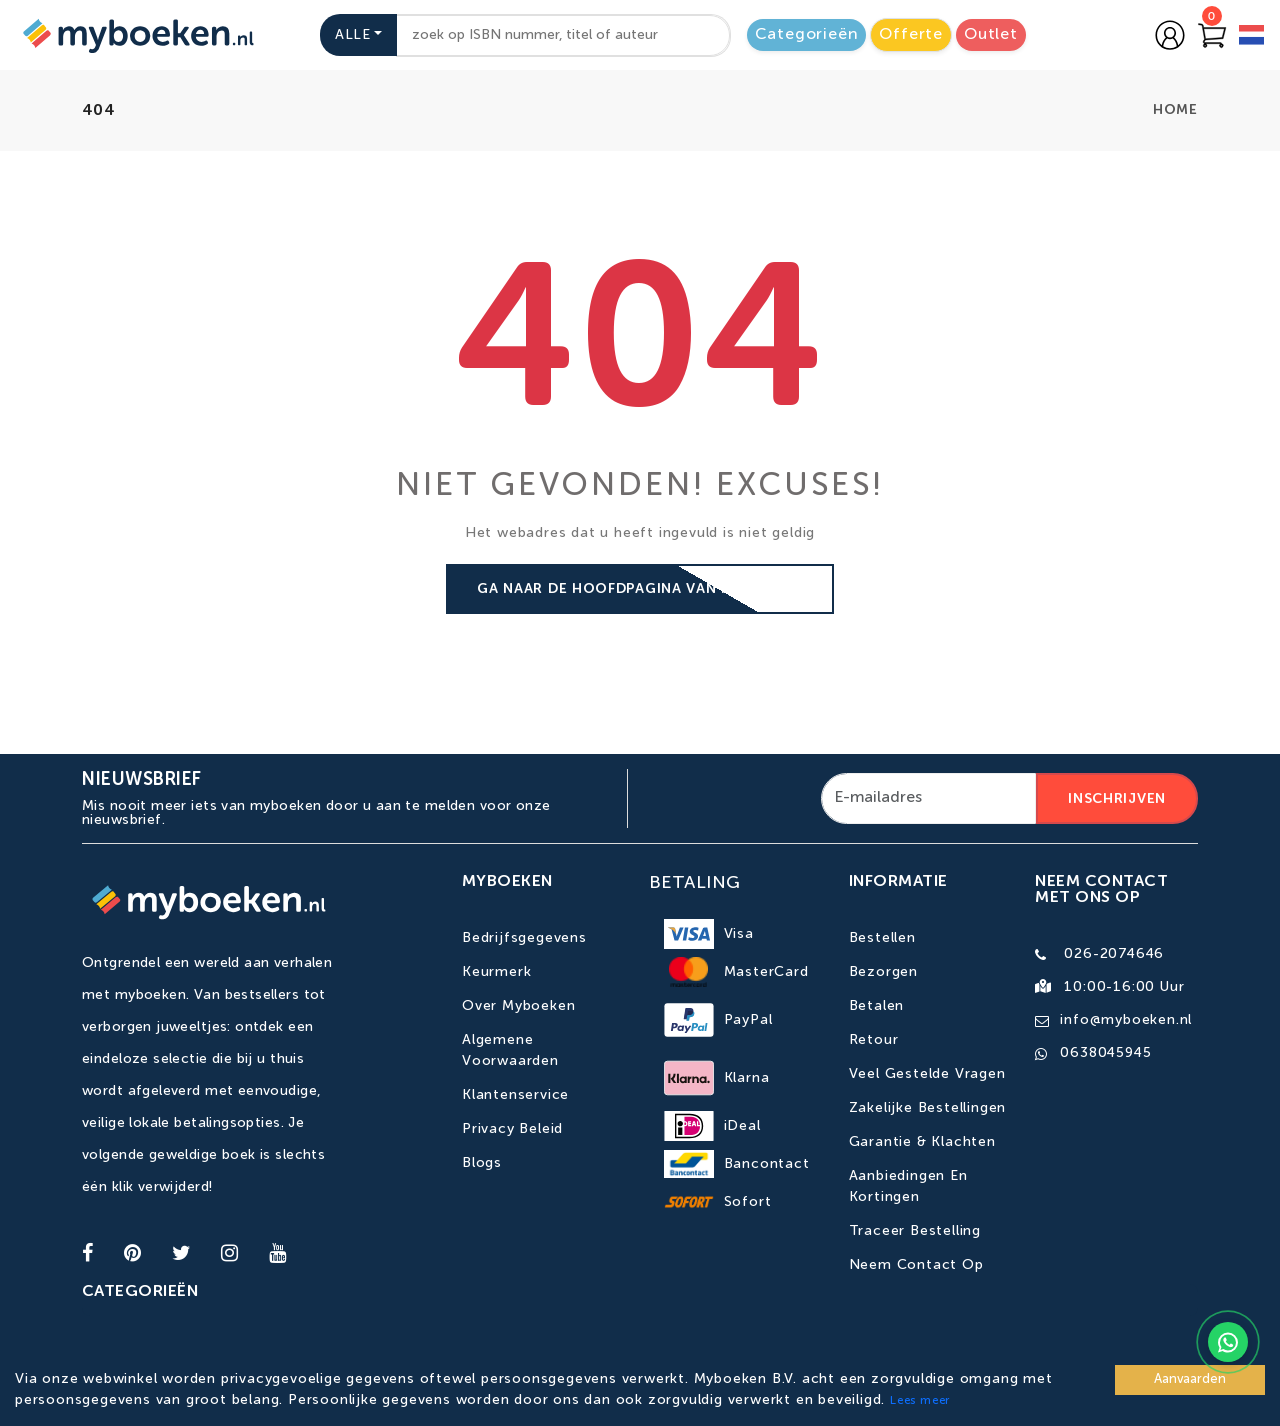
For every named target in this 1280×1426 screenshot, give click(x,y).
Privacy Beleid (512, 1129)
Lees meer (920, 1401)
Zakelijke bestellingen (928, 1108)
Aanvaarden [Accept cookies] (1190, 1379)
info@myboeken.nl (1126, 1020)
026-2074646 (1114, 954)
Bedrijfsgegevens (524, 938)
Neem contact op (916, 1265)
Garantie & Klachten (922, 1142)
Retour (874, 1040)
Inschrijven (1117, 799)
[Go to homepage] (136, 35)
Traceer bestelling (915, 1231)
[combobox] (563, 35)
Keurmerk (496, 972)
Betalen (877, 1006)
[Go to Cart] (1212, 35)
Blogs (482, 1163)
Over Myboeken (518, 1006)
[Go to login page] (1170, 35)
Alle (353, 35)
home (1175, 110)
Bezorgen (883, 972)
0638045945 (1105, 1053)
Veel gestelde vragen (927, 1074)
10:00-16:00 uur (1124, 987)
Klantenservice (515, 1095)
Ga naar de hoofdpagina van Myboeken (640, 589)
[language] (1251, 37)
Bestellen (882, 938)
